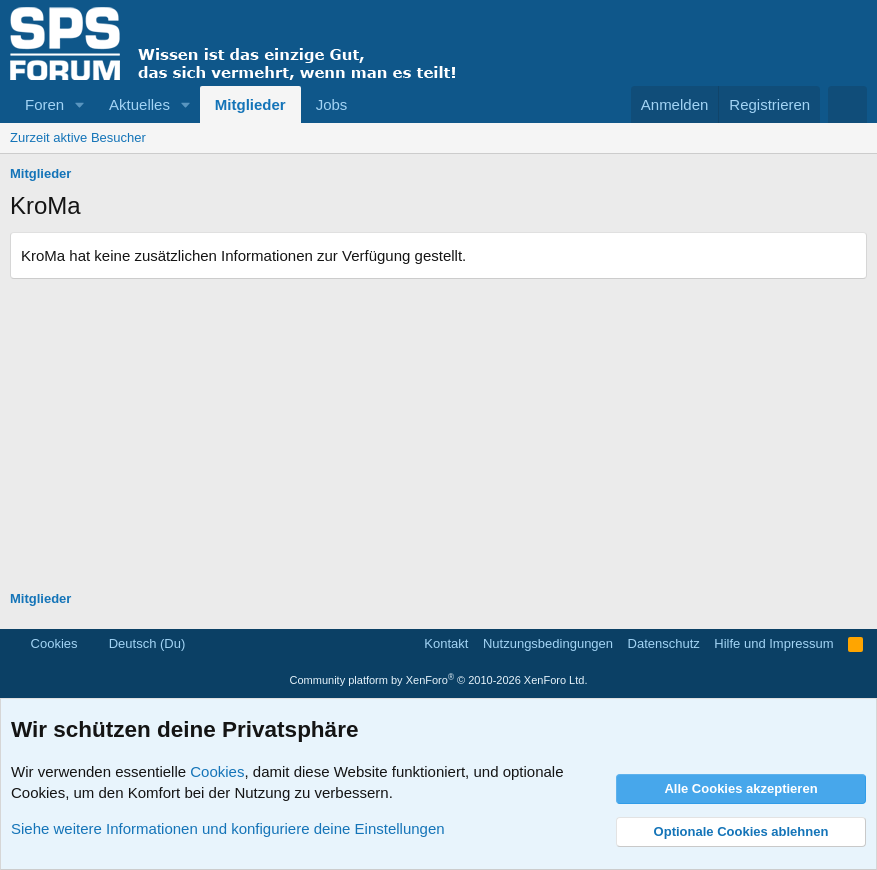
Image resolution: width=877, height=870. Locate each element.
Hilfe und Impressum (773, 643)
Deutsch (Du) (138, 643)
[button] (80, 104)
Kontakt (446, 643)
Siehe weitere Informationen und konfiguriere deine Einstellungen (228, 828)
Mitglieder (250, 104)
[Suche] (847, 104)
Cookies (46, 643)
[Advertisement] (438, 429)
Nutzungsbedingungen (548, 643)
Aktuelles (139, 104)
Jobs (332, 104)
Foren (44, 104)
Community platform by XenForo (439, 680)
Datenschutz (664, 643)
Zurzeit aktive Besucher (78, 137)
